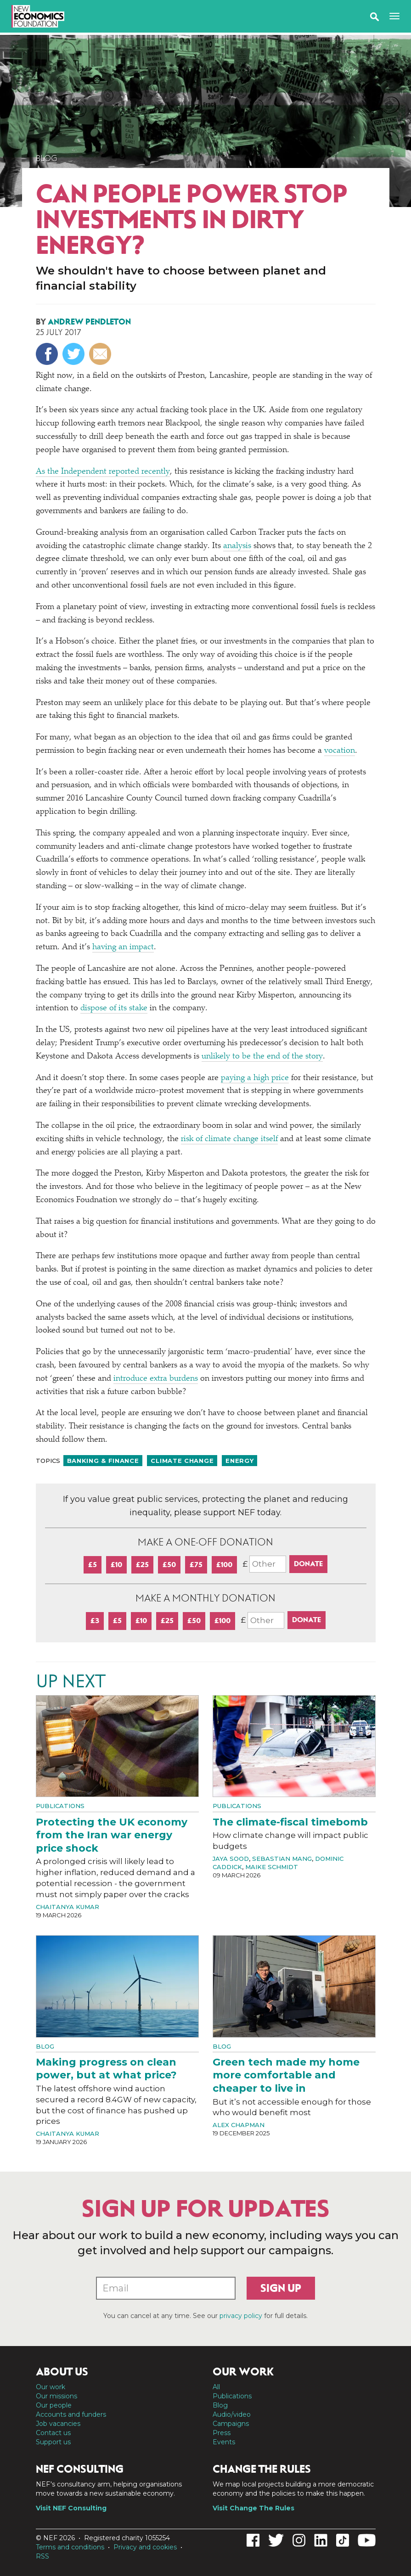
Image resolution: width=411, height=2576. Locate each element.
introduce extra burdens (155, 1379)
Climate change (182, 1460)
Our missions (56, 2396)
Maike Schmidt (271, 1866)
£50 (169, 1564)
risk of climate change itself (229, 1139)
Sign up (280, 2288)
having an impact (123, 947)
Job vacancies (58, 2423)
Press (222, 2433)
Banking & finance (103, 1460)
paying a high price (255, 1078)
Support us (53, 2442)
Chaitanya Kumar (67, 1906)
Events (224, 2442)
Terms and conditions (70, 2547)
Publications (60, 1805)
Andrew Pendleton (89, 321)
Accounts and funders (71, 2414)
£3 (94, 1620)
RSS (42, 2556)
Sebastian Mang (282, 1858)
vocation (339, 751)
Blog (46, 158)
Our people (54, 2405)
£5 (92, 1564)
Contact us (53, 2433)
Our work (50, 2387)
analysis (237, 546)
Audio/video (232, 2414)
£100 (224, 1564)
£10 (116, 1564)
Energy (239, 1460)
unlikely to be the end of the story (262, 1057)
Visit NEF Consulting (71, 2508)
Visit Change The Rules (253, 2508)
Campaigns (231, 2423)
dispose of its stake (113, 1008)
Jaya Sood (231, 1858)
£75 (196, 1564)
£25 (142, 1564)
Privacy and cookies (145, 2547)
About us (62, 2372)
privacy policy (241, 2316)
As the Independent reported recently (103, 472)
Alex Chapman (239, 2124)
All (216, 2387)
